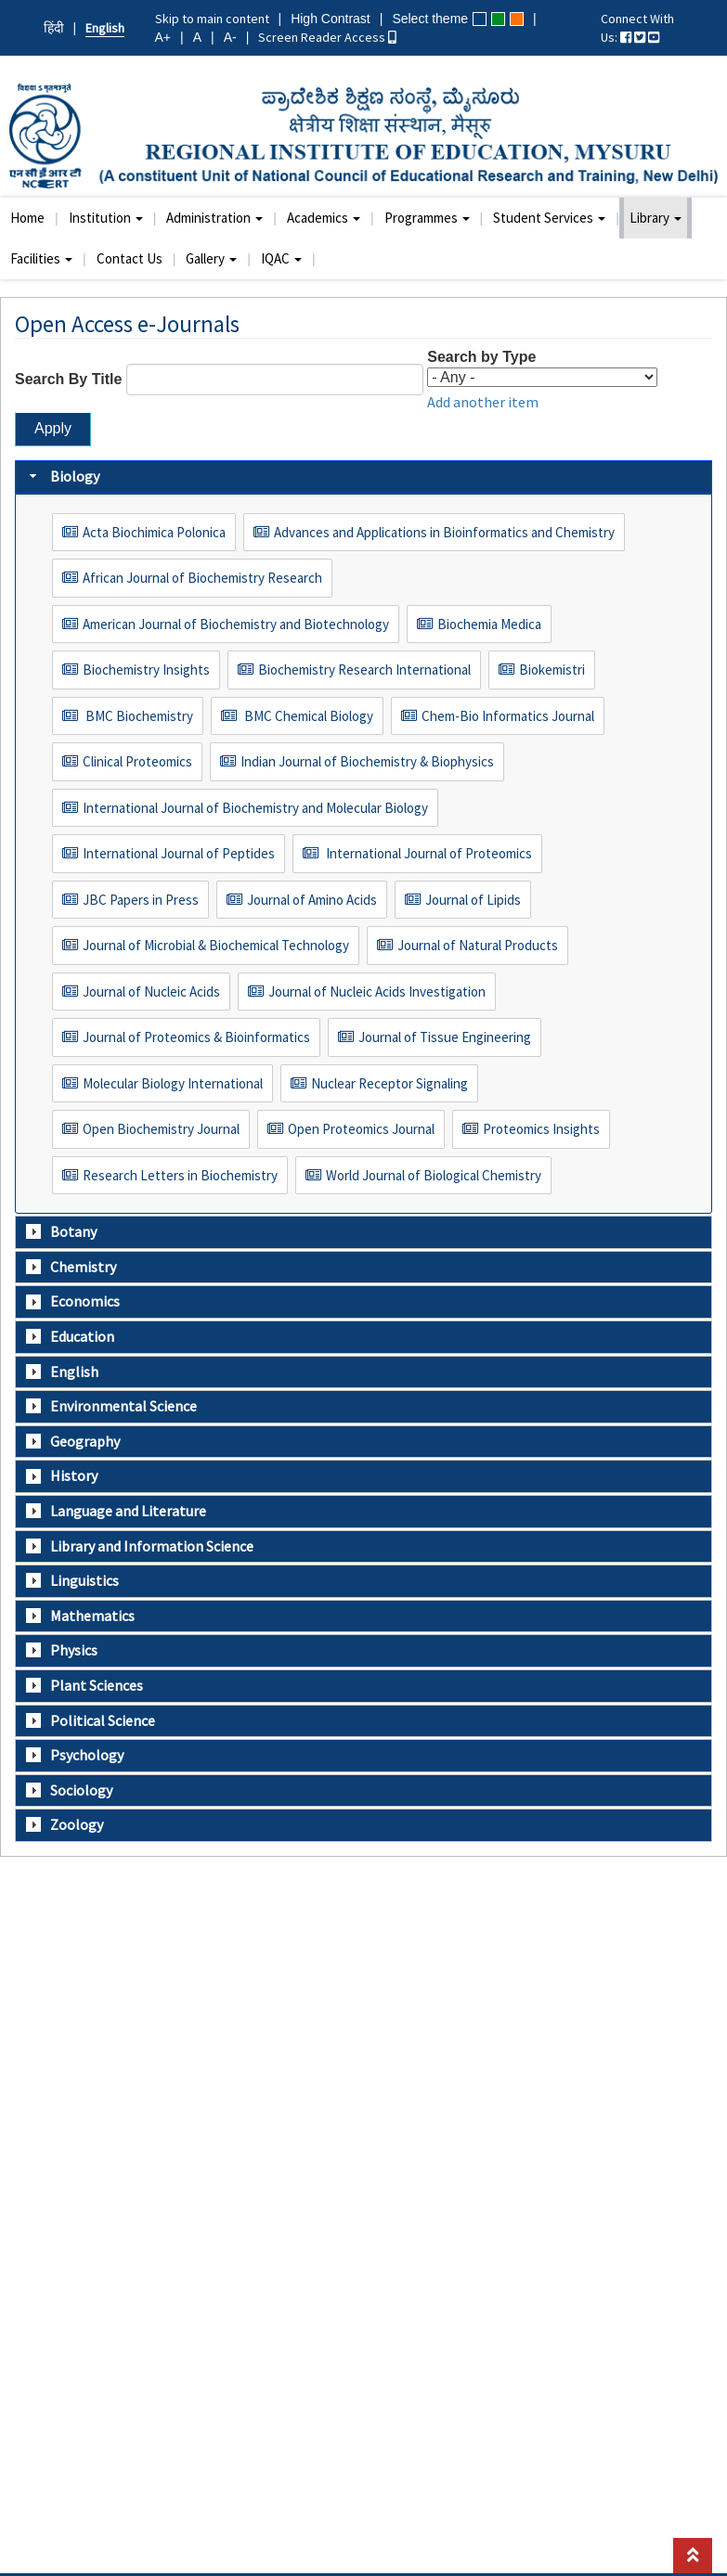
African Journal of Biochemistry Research (202, 577)
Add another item (483, 402)
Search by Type (481, 357)
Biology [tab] (62, 476)
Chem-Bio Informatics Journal (508, 716)
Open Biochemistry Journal (161, 1129)
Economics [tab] (73, 1301)
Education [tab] (70, 1336)
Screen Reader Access (327, 37)
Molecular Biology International (173, 1083)
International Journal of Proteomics (427, 853)
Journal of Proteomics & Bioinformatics (196, 1037)
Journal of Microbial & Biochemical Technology (216, 945)
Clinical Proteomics (137, 761)
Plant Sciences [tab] (84, 1685)
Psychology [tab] (74, 1754)
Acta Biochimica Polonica (154, 532)
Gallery (211, 258)
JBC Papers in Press (141, 899)
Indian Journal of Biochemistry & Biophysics (367, 761)
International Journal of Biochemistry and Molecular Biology (255, 808)
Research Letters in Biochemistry (180, 1175)
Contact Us (129, 258)
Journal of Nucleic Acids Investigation (377, 991)
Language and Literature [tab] (116, 1510)
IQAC (281, 258)
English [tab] (62, 1371)
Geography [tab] (73, 1441)
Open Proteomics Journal (361, 1129)
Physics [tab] (61, 1650)
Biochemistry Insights (146, 669)
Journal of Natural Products (477, 945)
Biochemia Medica (489, 624)
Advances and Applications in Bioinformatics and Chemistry (444, 532)
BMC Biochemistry (138, 716)
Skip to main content (212, 18)
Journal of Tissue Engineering (444, 1037)
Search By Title (68, 379)
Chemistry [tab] (71, 1266)
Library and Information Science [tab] (139, 1546)
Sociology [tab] (69, 1790)
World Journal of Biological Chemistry (433, 1175)
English (104, 27)
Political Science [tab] (90, 1720)
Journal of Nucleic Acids (151, 991)
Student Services (549, 217)
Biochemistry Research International (364, 669)
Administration (214, 217)
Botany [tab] (61, 1231)
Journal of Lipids (473, 899)
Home (27, 217)
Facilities (41, 258)
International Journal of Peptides (179, 853)
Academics (323, 217)
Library (656, 217)
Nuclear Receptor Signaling (389, 1083)
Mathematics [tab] (80, 1615)
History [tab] (61, 1475)
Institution (106, 217)
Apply (52, 428)
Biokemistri (552, 669)
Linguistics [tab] (72, 1580)
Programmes (427, 217)
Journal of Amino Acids (312, 899)
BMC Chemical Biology (307, 716)
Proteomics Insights (541, 1129)
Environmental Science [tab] (111, 1406)
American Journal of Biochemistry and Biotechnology (236, 624)
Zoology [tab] (64, 1824)
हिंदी (54, 27)
